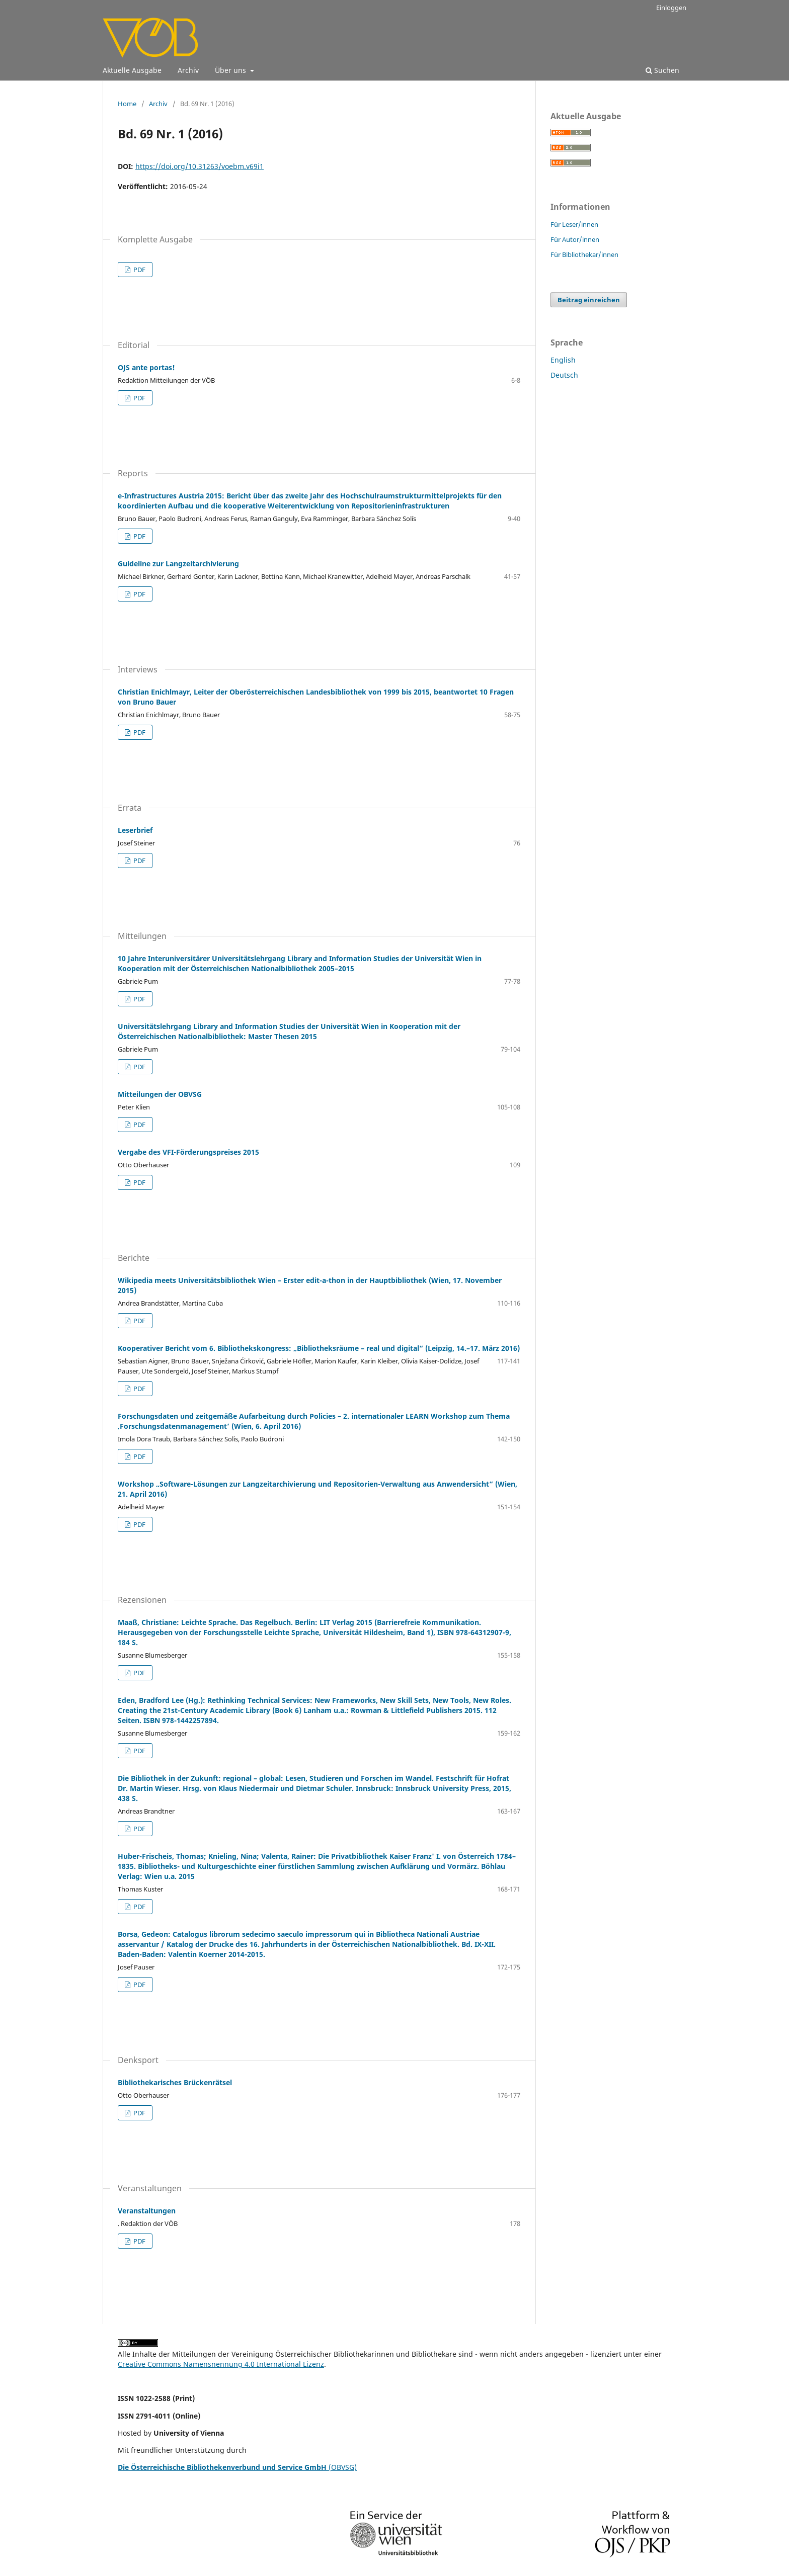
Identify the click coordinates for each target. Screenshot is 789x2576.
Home (127, 103)
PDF (138, 269)
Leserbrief (135, 830)
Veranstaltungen (147, 2210)
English (563, 360)
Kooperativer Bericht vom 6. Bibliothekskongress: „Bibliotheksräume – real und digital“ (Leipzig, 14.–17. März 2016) (319, 1348)
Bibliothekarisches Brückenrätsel (175, 2082)
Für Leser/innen (574, 224)
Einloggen (671, 7)
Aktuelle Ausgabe (132, 70)
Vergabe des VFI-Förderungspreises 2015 (188, 1152)
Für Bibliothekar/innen (584, 254)
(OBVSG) (237, 2467)
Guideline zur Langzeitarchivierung (178, 563)
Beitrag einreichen (589, 299)
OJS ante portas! (146, 367)
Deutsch (564, 375)
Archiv (188, 70)
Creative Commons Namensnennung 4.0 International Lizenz (221, 2364)
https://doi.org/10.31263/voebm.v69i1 (199, 166)
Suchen (662, 70)
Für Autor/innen (574, 239)
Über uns (231, 70)
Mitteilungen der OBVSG (160, 1094)
